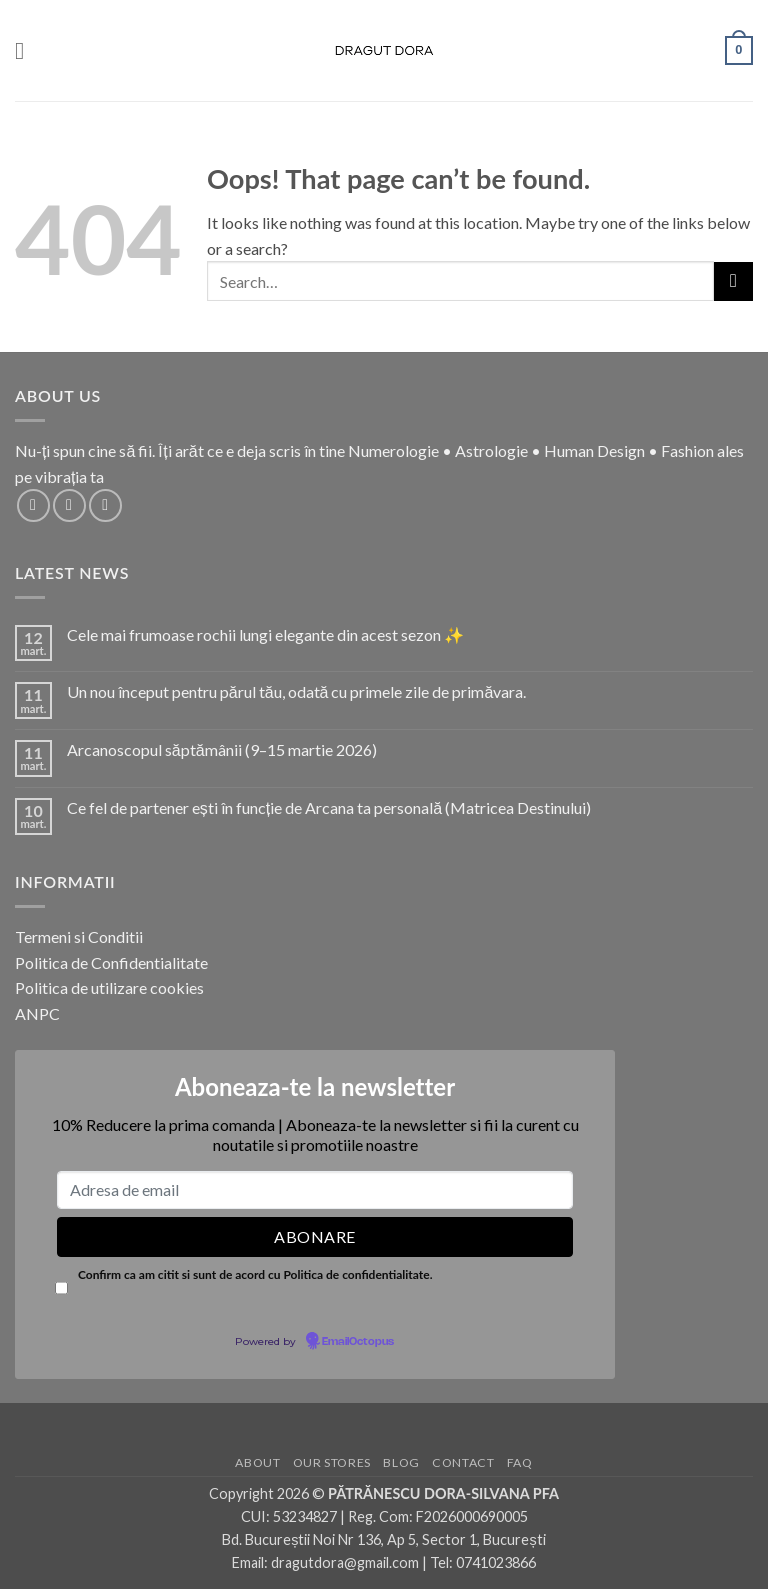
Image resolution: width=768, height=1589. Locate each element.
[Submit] (733, 281)
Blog (401, 1462)
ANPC (37, 1013)
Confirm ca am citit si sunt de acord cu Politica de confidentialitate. (255, 1274)
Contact (463, 1462)
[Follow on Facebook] (33, 505)
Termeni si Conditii (79, 936)
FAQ (520, 1462)
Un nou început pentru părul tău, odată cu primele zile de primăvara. (297, 691)
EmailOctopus (358, 1342)
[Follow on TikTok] (105, 505)
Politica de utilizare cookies (109, 987)
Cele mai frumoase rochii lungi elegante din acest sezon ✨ (265, 634)
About (257, 1462)
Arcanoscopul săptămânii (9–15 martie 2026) (222, 749)
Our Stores (332, 1462)
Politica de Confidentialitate (111, 962)
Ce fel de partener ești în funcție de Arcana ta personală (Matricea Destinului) (329, 807)
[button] (27, 50)
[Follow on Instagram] (69, 505)
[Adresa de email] (315, 1190)
